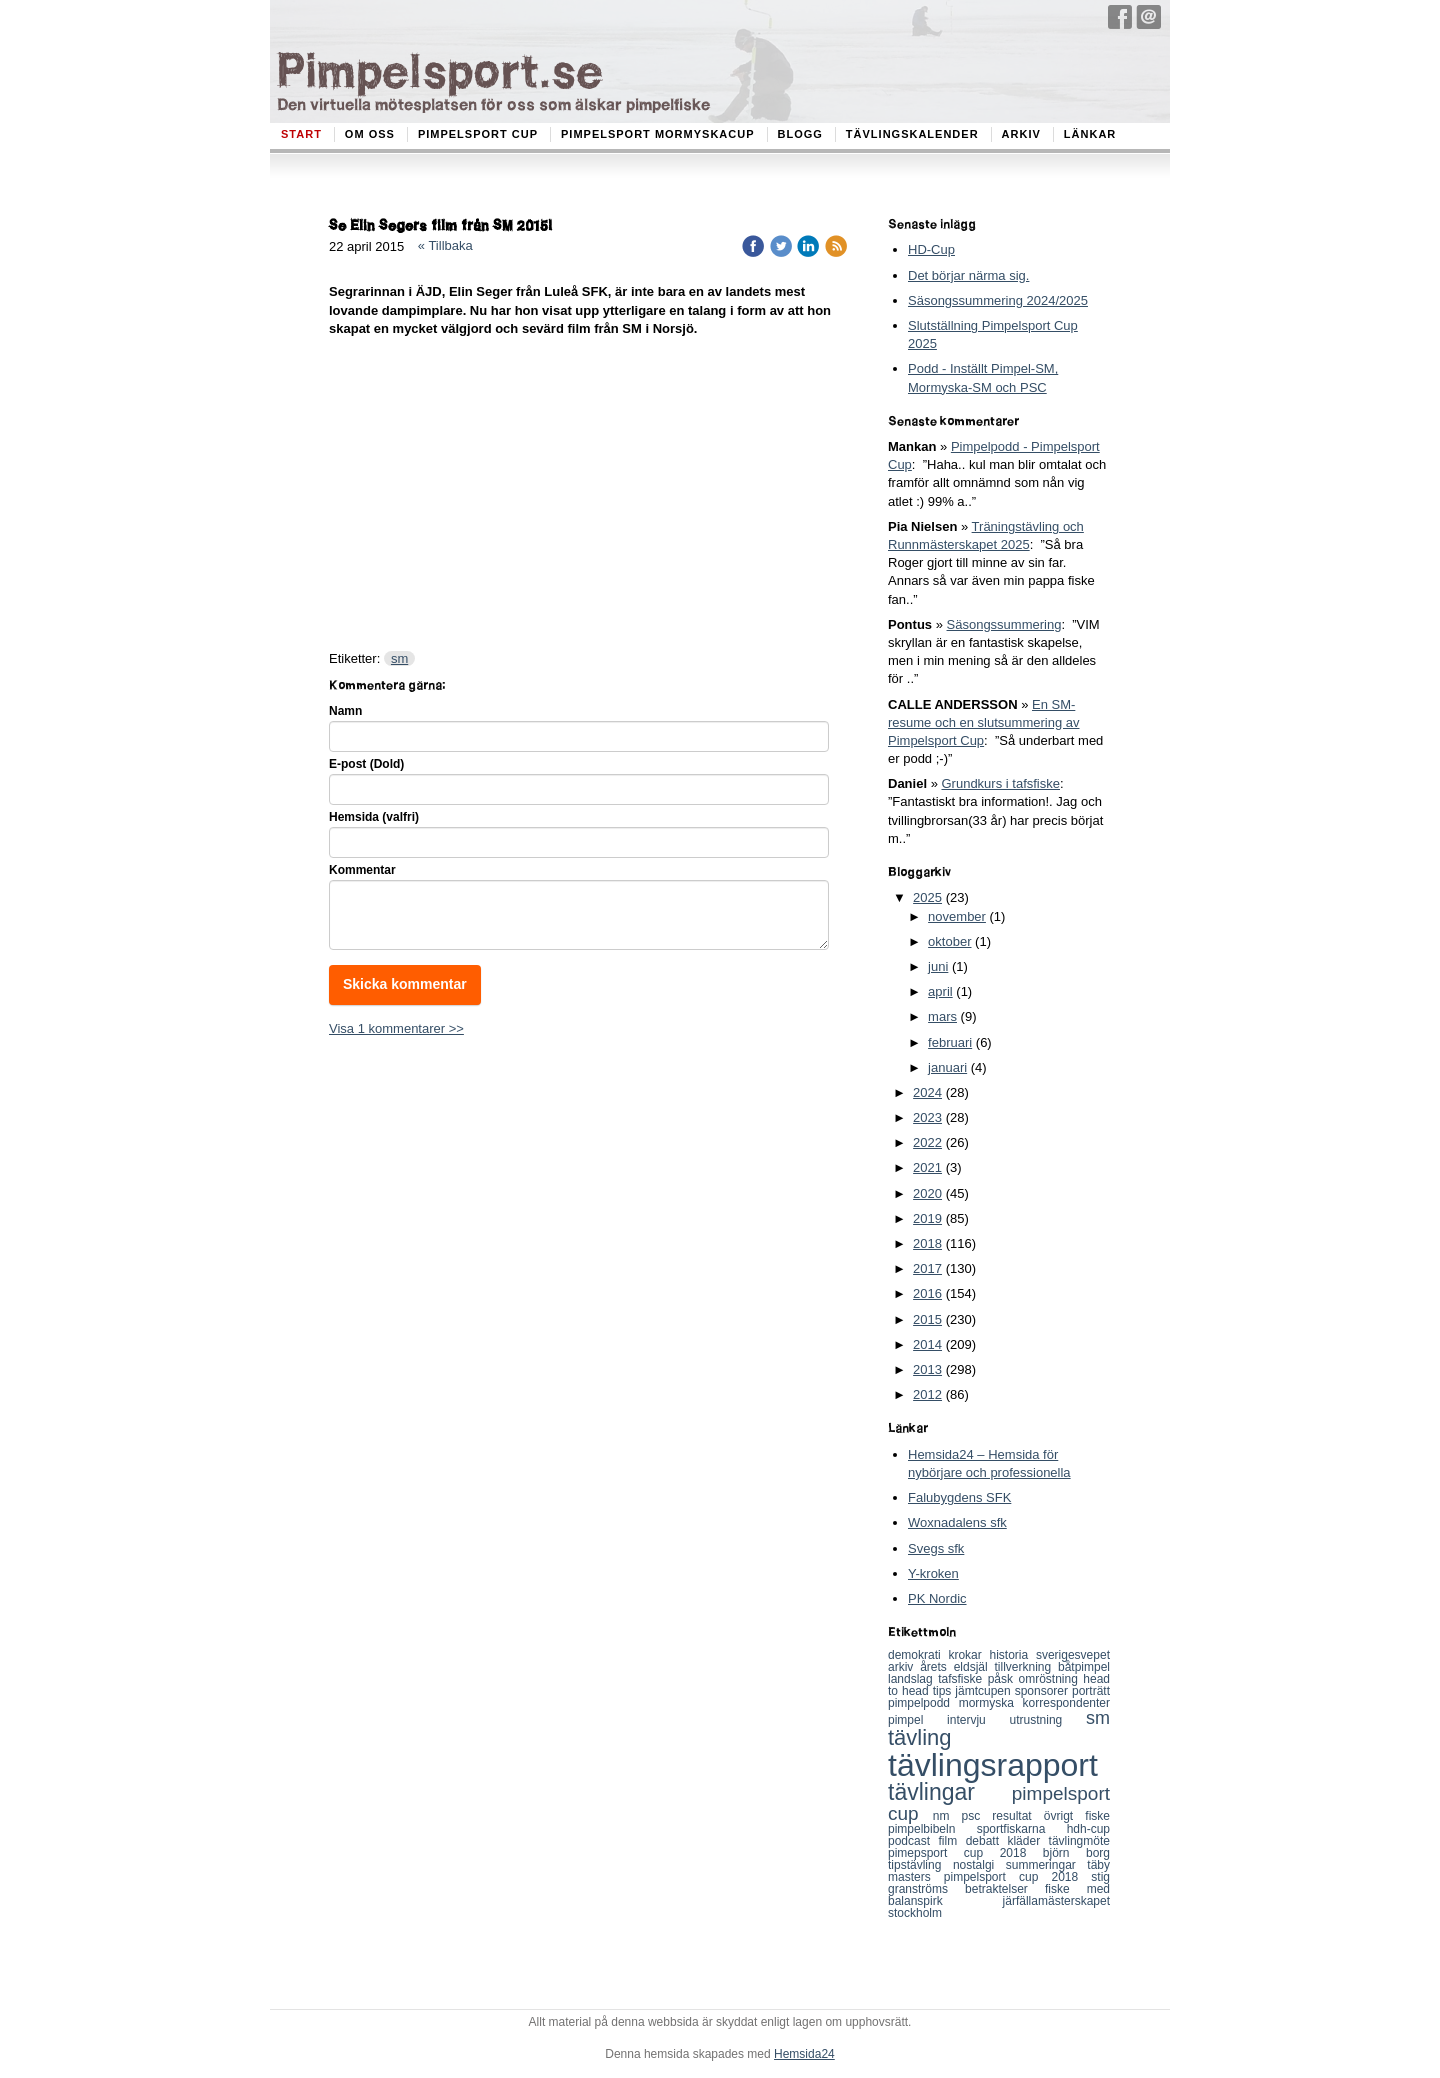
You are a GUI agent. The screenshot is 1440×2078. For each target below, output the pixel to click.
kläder (1027, 1841)
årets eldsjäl (957, 1667)
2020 (927, 1193)
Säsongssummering (1004, 624)
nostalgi (979, 1865)
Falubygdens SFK (959, 1497)
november (957, 916)
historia (1013, 1655)
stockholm (915, 1913)
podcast (913, 1841)
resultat (1018, 1816)
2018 (927, 1243)
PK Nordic (937, 1598)
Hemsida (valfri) (374, 817)
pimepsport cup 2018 (965, 1853)
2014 (927, 1344)
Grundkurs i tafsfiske (1000, 783)
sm (399, 658)
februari (950, 1042)
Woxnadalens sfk (957, 1522)
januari (947, 1067)
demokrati (918, 1655)
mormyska (991, 1703)
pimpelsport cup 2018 (1018, 1877)
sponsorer (1043, 1691)
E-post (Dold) (366, 764)
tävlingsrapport (993, 1765)
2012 (927, 1394)
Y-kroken (933, 1573)
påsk (1003, 1679)
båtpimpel (1084, 1667)
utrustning (1048, 1720)
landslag (913, 1679)
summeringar (1047, 1865)
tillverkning (1026, 1667)
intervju (978, 1720)
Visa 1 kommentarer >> (396, 1028)
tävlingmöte (1079, 1841)
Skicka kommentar (405, 984)
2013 (927, 1369)
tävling (920, 1737)
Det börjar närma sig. (968, 275)
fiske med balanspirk (999, 1895)
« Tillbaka (445, 245)
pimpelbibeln (932, 1829)
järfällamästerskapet (1056, 1901)
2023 (927, 1117)
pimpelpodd (923, 1703)
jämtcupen (984, 1691)
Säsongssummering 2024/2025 (998, 300)
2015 (927, 1319)
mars (942, 1016)
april (940, 991)
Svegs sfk (936, 1548)
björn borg (1076, 1853)
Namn (345, 711)
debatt (987, 1841)
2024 (927, 1092)
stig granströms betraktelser (999, 1883)
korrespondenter (1066, 1703)
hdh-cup (1088, 1829)
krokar (968, 1655)
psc (977, 1816)
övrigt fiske (1077, 1816)
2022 (927, 1142)
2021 (927, 1167)
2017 (927, 1268)
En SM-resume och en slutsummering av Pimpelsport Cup (983, 722)
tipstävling (920, 1865)
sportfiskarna (1022, 1829)
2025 (927, 897)
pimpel (917, 1720)
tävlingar (950, 1792)
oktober (949, 941)
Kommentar (362, 870)
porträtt (1091, 1691)
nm (947, 1816)
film (952, 1841)
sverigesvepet (1073, 1655)
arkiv (904, 1667)
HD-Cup (931, 249)
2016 (927, 1293)
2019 (927, 1218)
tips (944, 1691)
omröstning (1050, 1679)
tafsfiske (962, 1679)
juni (938, 966)
